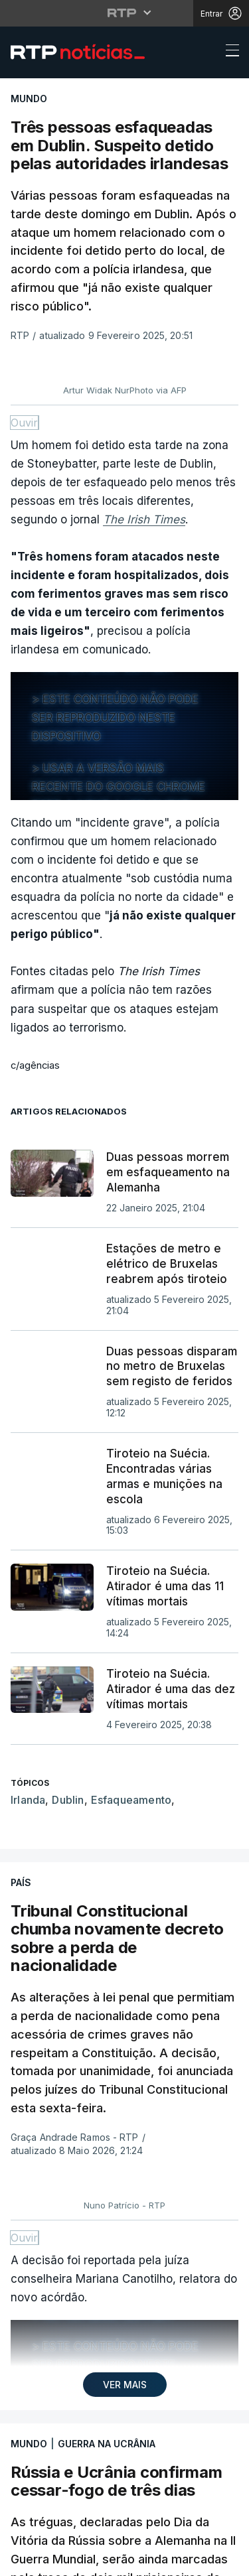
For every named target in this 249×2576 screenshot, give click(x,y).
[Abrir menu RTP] (124, 12)
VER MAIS (125, 2384)
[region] (124, 736)
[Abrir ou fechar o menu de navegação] (228, 52)
